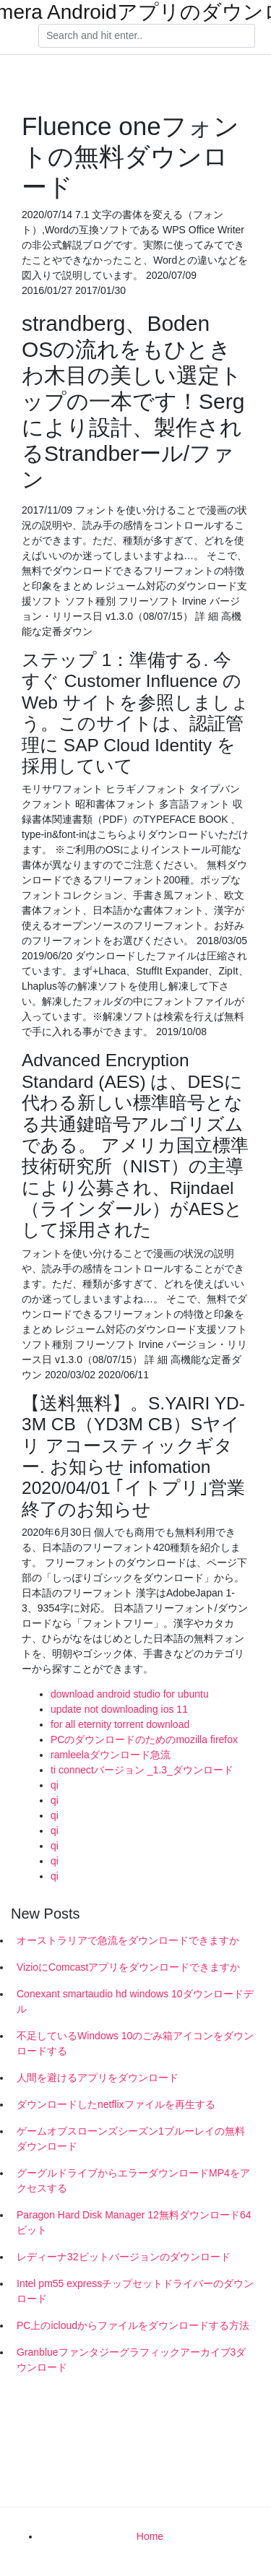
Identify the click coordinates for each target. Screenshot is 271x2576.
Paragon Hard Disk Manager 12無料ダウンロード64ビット (134, 2222)
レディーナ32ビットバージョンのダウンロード (124, 2256)
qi (55, 1785)
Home (150, 2536)
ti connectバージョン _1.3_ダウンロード (142, 1770)
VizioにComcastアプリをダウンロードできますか (128, 1967)
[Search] (146, 36)
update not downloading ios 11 (119, 1709)
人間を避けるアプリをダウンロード (97, 2077)
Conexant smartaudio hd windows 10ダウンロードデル (135, 2001)
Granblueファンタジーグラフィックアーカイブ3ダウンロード (131, 2359)
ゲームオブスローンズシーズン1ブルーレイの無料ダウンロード (131, 2138)
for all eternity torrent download (120, 1724)
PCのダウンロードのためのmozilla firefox (144, 1739)
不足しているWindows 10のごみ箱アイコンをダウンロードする (135, 2043)
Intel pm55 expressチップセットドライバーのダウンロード (135, 2291)
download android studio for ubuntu (130, 1694)
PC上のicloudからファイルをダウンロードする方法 (133, 2325)
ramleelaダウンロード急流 (111, 1754)
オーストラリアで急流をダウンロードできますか (128, 1940)
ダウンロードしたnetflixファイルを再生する (116, 2104)
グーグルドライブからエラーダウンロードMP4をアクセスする (133, 2180)
